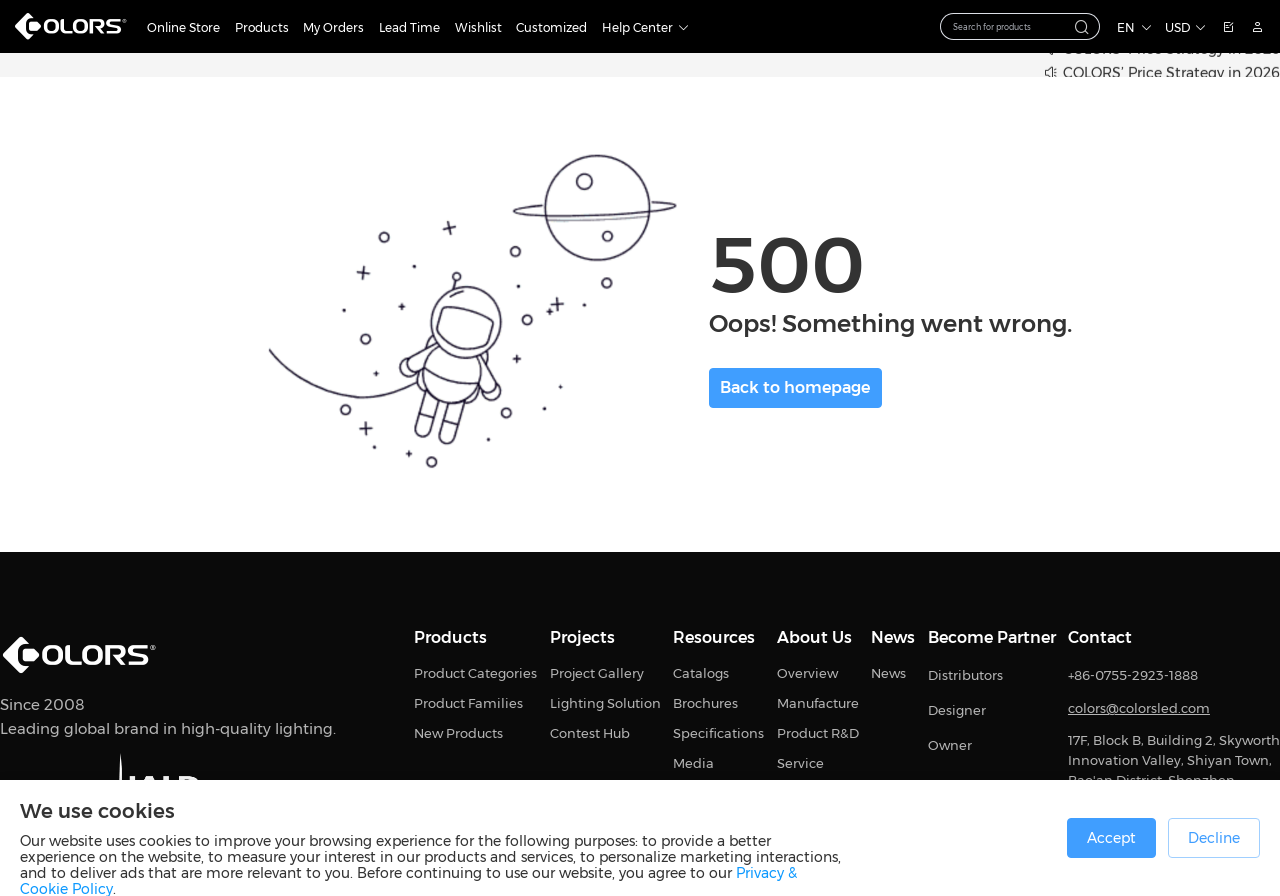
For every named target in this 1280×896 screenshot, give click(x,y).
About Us (814, 638)
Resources (714, 638)
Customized (551, 27)
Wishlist (478, 27)
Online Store (183, 27)
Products (262, 27)
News (893, 638)
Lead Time (409, 27)
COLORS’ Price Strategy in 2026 (1171, 74)
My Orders (333, 27)
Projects (582, 638)
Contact (1100, 638)
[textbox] (1009, 27)
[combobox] (1020, 26)
